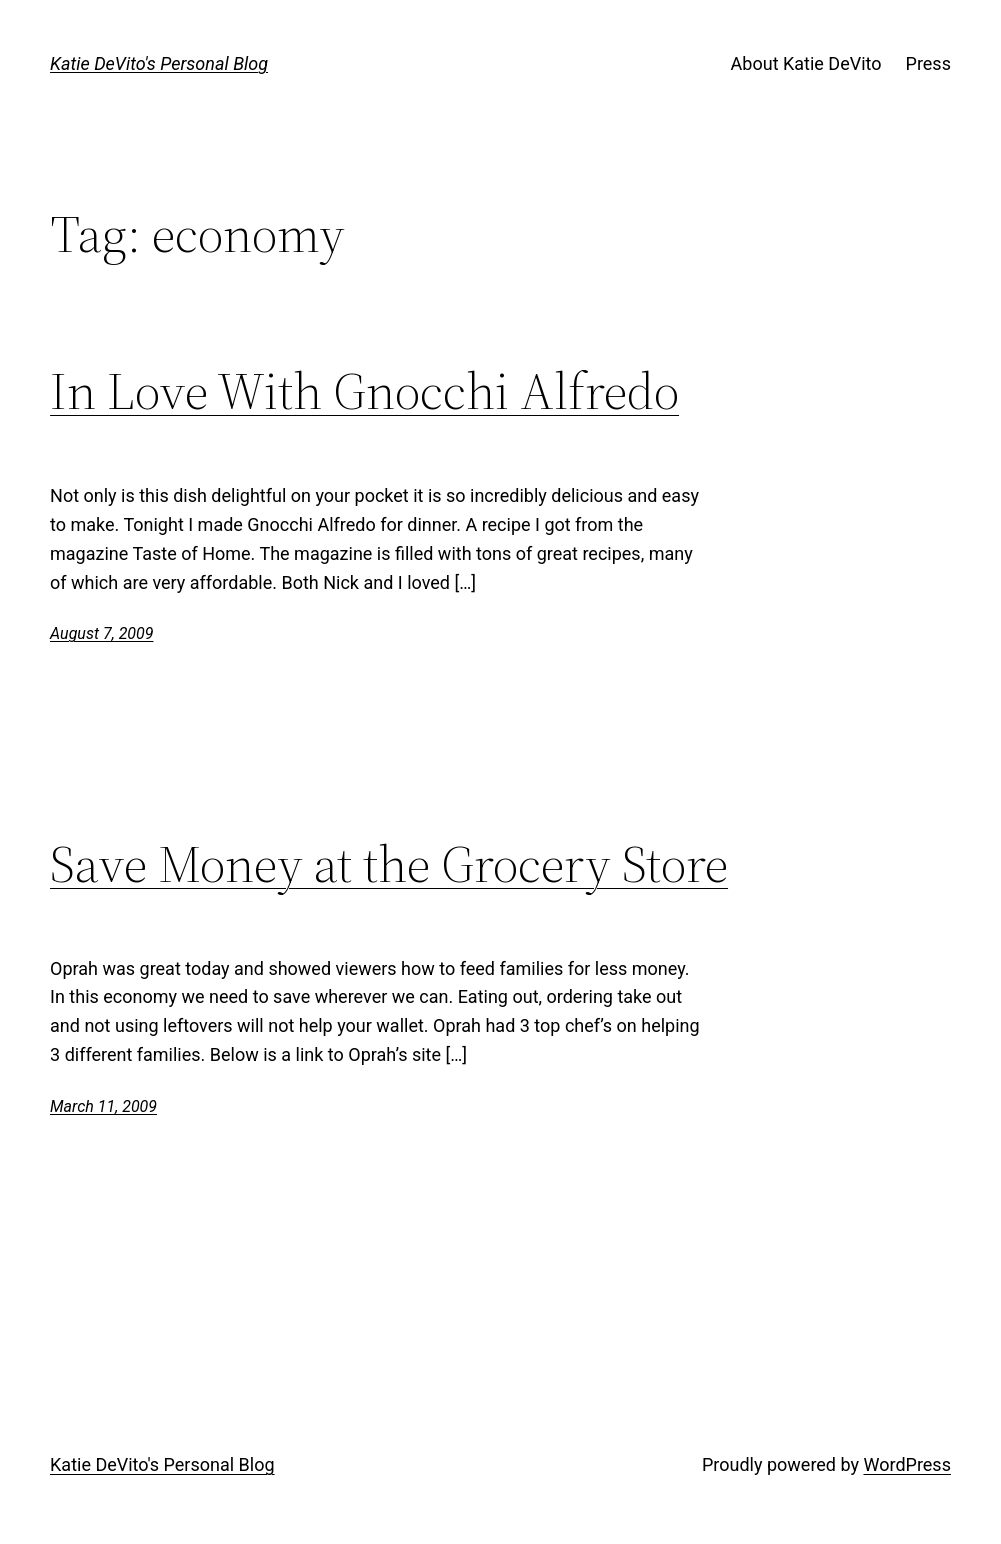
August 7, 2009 (101, 633)
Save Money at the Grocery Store (389, 864)
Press (928, 63)
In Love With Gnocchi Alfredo (364, 391)
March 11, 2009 (103, 1106)
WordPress (906, 1464)
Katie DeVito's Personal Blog (159, 63)
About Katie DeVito (806, 63)
